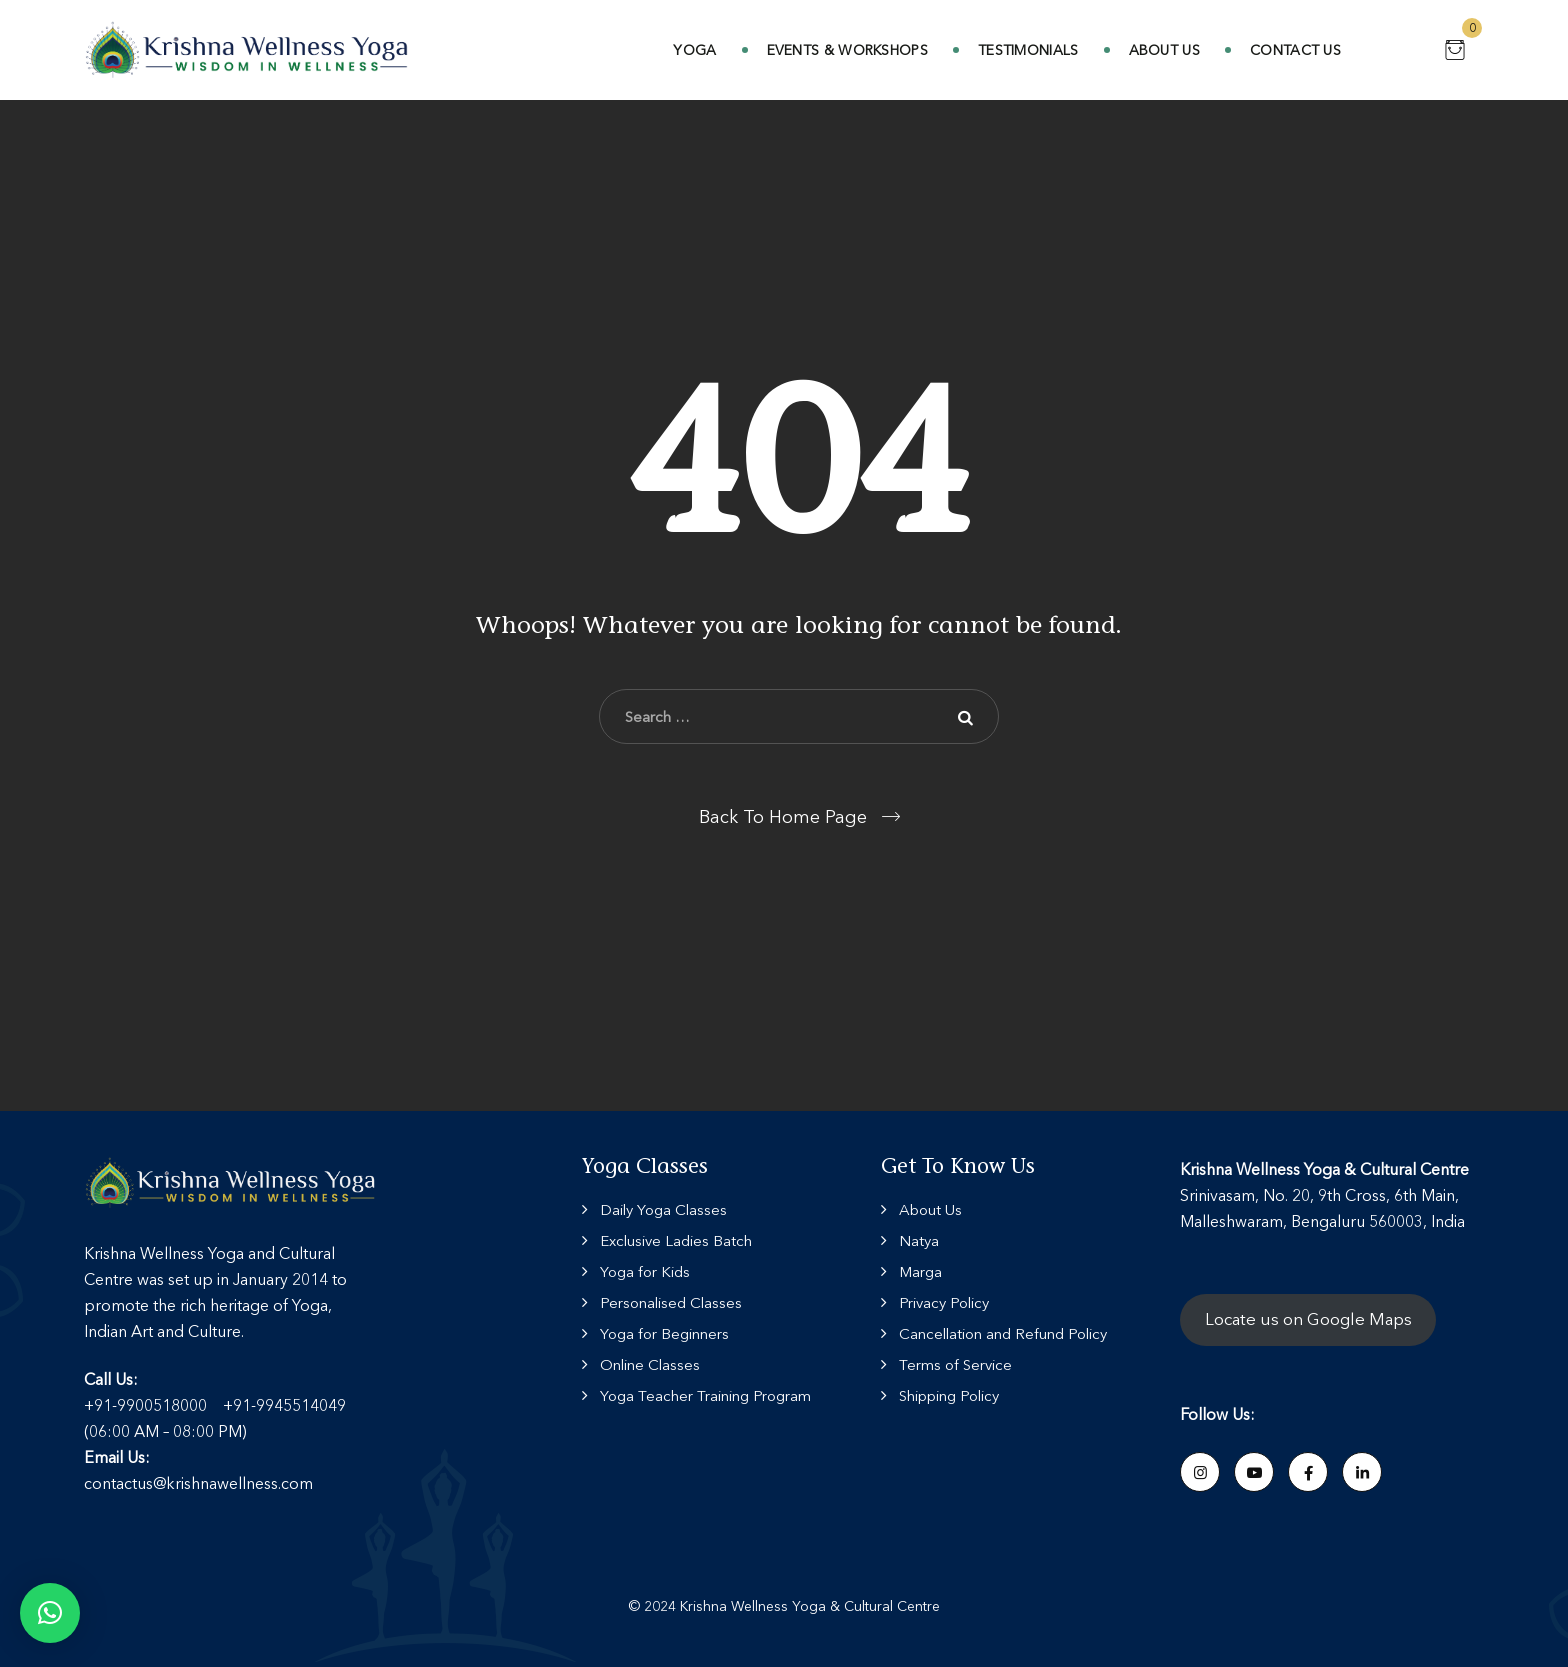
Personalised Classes (671, 1302)
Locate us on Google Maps (1308, 1319)
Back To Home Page (783, 817)
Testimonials (1028, 50)
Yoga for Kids (645, 1271)
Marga (920, 1271)
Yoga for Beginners (664, 1333)
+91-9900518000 (145, 1405)
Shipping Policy (949, 1395)
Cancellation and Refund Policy (1003, 1333)
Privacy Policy (944, 1302)
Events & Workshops (847, 50)
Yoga (694, 50)
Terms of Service (955, 1364)
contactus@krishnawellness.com (198, 1483)
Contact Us (1295, 50)
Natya (919, 1240)
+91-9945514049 (284, 1405)
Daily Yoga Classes (663, 1209)
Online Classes (650, 1364)
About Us (1164, 50)
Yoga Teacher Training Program (705, 1395)
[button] (50, 1613)
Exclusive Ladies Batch (676, 1240)
